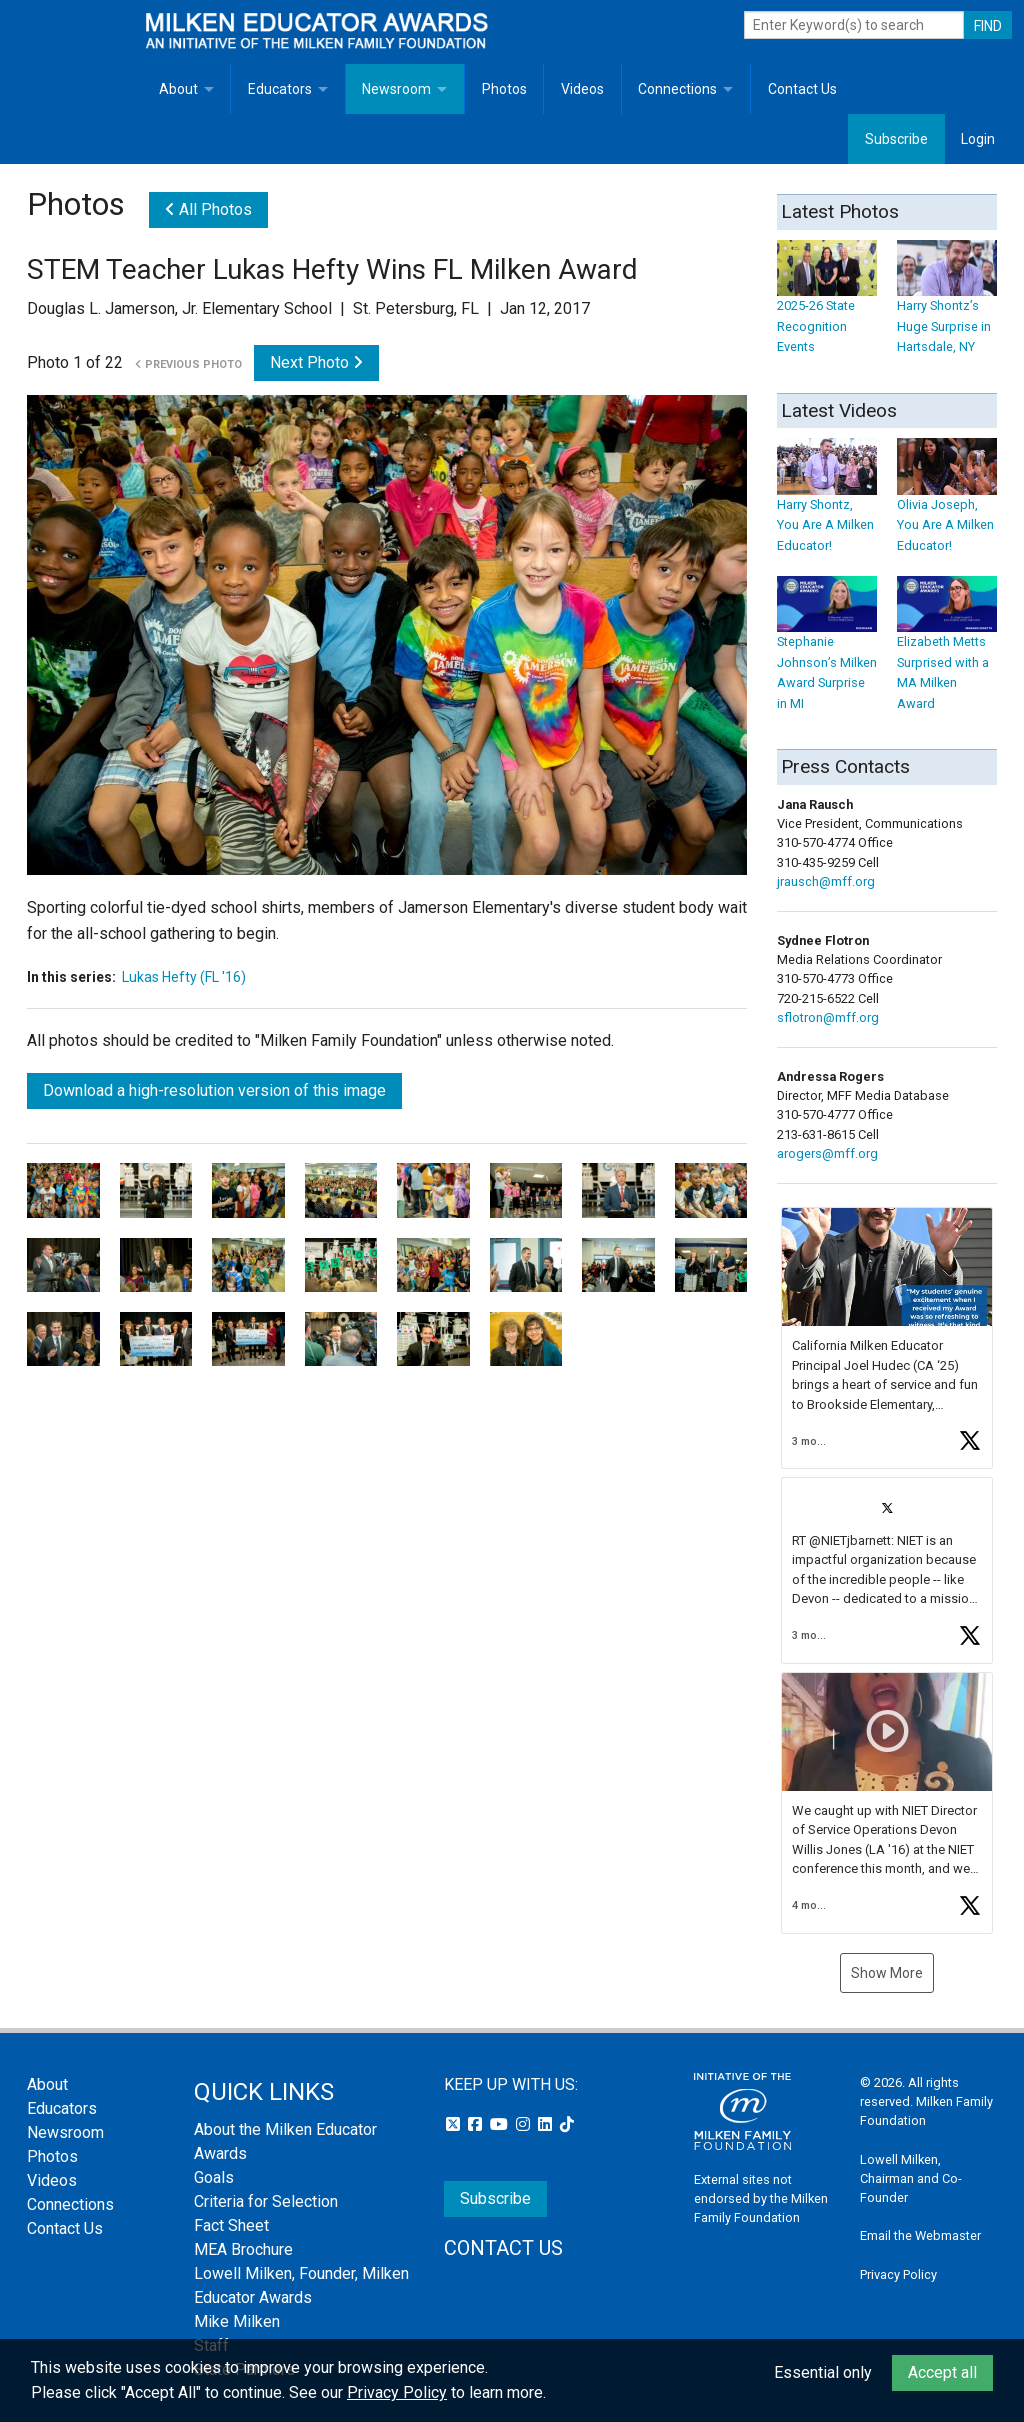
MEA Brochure (243, 2249)
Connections (677, 89)
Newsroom (396, 89)
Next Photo (316, 362)
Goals (214, 2177)
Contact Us (802, 89)
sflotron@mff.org (828, 1017)
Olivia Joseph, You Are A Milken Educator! (947, 505)
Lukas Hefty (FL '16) (184, 977)
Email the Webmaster (920, 2235)
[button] (887, 1338)
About (178, 89)
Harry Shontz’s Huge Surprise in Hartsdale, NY (947, 306)
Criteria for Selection (266, 2201)
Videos (582, 89)
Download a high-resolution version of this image (214, 1090)
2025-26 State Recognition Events (827, 306)
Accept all (942, 2372)
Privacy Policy (898, 2274)
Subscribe (896, 139)
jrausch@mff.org (826, 881)
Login (978, 139)
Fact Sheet (231, 2225)
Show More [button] (887, 1973)
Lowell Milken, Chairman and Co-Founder (911, 2178)
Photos (504, 89)
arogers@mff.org (827, 1153)
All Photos (208, 209)
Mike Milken (237, 2321)
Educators (280, 89)
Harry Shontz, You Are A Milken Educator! (827, 505)
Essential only (823, 2372)
